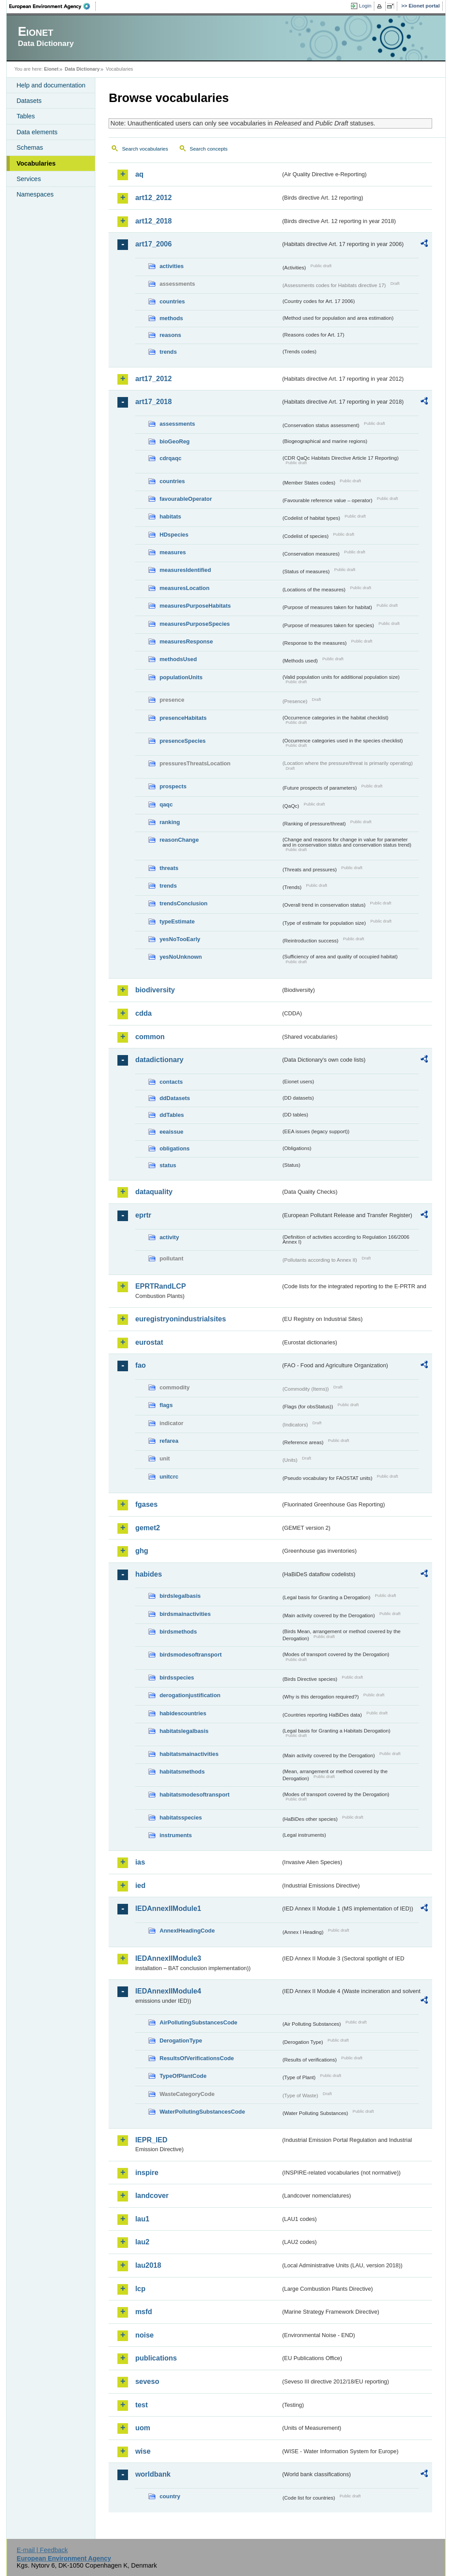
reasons (170, 335)
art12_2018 (153, 221)
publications (156, 2358)
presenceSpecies (182, 741)
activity (169, 1237)
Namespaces (34, 194)
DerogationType (180, 2040)
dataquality (153, 1191)
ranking (169, 822)
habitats (170, 516)
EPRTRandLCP (160, 1286)
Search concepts (209, 148)
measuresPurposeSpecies (194, 623)
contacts (171, 1081)
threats (168, 868)
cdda (143, 1013)
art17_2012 (153, 378)
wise (143, 2451)
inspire (146, 2172)
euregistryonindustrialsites (180, 1319)
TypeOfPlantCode (182, 2076)
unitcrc (168, 1476)
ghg (141, 1551)
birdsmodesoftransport (190, 1654)
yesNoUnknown (180, 956)
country (169, 2496)
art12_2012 (153, 197)
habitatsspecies (180, 1817)
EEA (52, 6)
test (141, 2405)
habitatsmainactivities (188, 1754)
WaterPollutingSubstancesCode (202, 2111)
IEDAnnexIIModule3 (168, 1958)
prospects (172, 786)
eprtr (143, 1215)
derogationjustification (189, 1695)
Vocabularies (36, 163)
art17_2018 (153, 401)
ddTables (171, 1115)
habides (148, 1574)
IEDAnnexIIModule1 (168, 1908)
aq (139, 174)
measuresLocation (184, 588)
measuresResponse (186, 641)
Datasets (28, 100)
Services (28, 178)
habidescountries (182, 1713)
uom (142, 2428)
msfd (143, 2311)
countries (172, 301)
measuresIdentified (185, 570)
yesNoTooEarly (179, 939)
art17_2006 (153, 244)
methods (171, 318)
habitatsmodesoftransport (194, 1794)
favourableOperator (185, 499)
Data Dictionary (82, 69)
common (150, 1036)
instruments (175, 1835)
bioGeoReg (174, 441)
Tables (25, 116)
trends (168, 351)
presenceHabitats (183, 718)
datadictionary (159, 1059)
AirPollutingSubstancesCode (198, 2022)
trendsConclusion (183, 903)
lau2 (142, 2242)
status (167, 1165)
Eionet (51, 69)
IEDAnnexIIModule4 (168, 1991)
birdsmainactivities (185, 1614)
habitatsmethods (181, 1771)
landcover (152, 2195)
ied (140, 1885)
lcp (140, 2288)
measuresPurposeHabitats (194, 605)
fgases (146, 1504)
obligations (174, 1148)
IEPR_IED (151, 2140)
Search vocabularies (145, 148)
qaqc (166, 804)
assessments (177, 423)
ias (140, 1862)
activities (171, 266)
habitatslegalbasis (183, 1731)
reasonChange (179, 839)
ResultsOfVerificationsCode (196, 2058)
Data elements (36, 132)
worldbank (152, 2474)
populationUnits (180, 677)
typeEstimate (177, 921)
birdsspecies (176, 1677)
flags (166, 1405)
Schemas (29, 147)
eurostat (149, 1342)
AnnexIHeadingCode (187, 1930)
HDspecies (173, 534)
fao (140, 1365)
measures (172, 552)
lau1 (142, 2219)
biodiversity (155, 990)
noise (144, 2335)
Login (365, 5)
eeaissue (171, 1131)
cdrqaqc (170, 458)
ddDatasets (174, 1098)
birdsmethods (178, 1631)
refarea (168, 1440)
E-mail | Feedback (42, 2549)
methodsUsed (178, 659)
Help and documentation (50, 85)
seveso (147, 2381)
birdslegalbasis (179, 1596)
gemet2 (147, 1528)
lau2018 (148, 2265)
